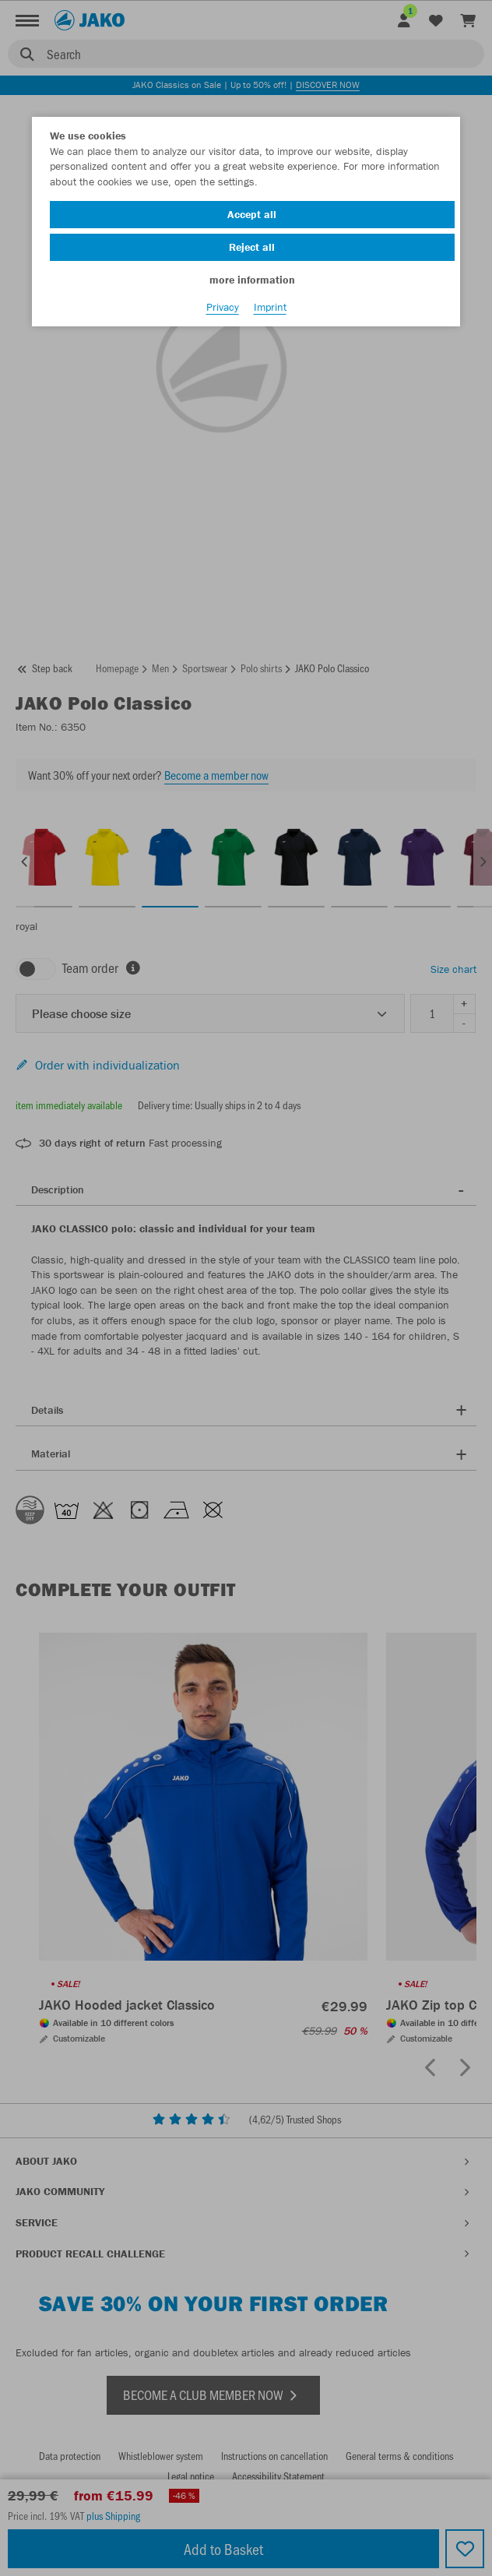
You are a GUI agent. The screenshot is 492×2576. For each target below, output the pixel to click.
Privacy (222, 307)
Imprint (270, 307)
